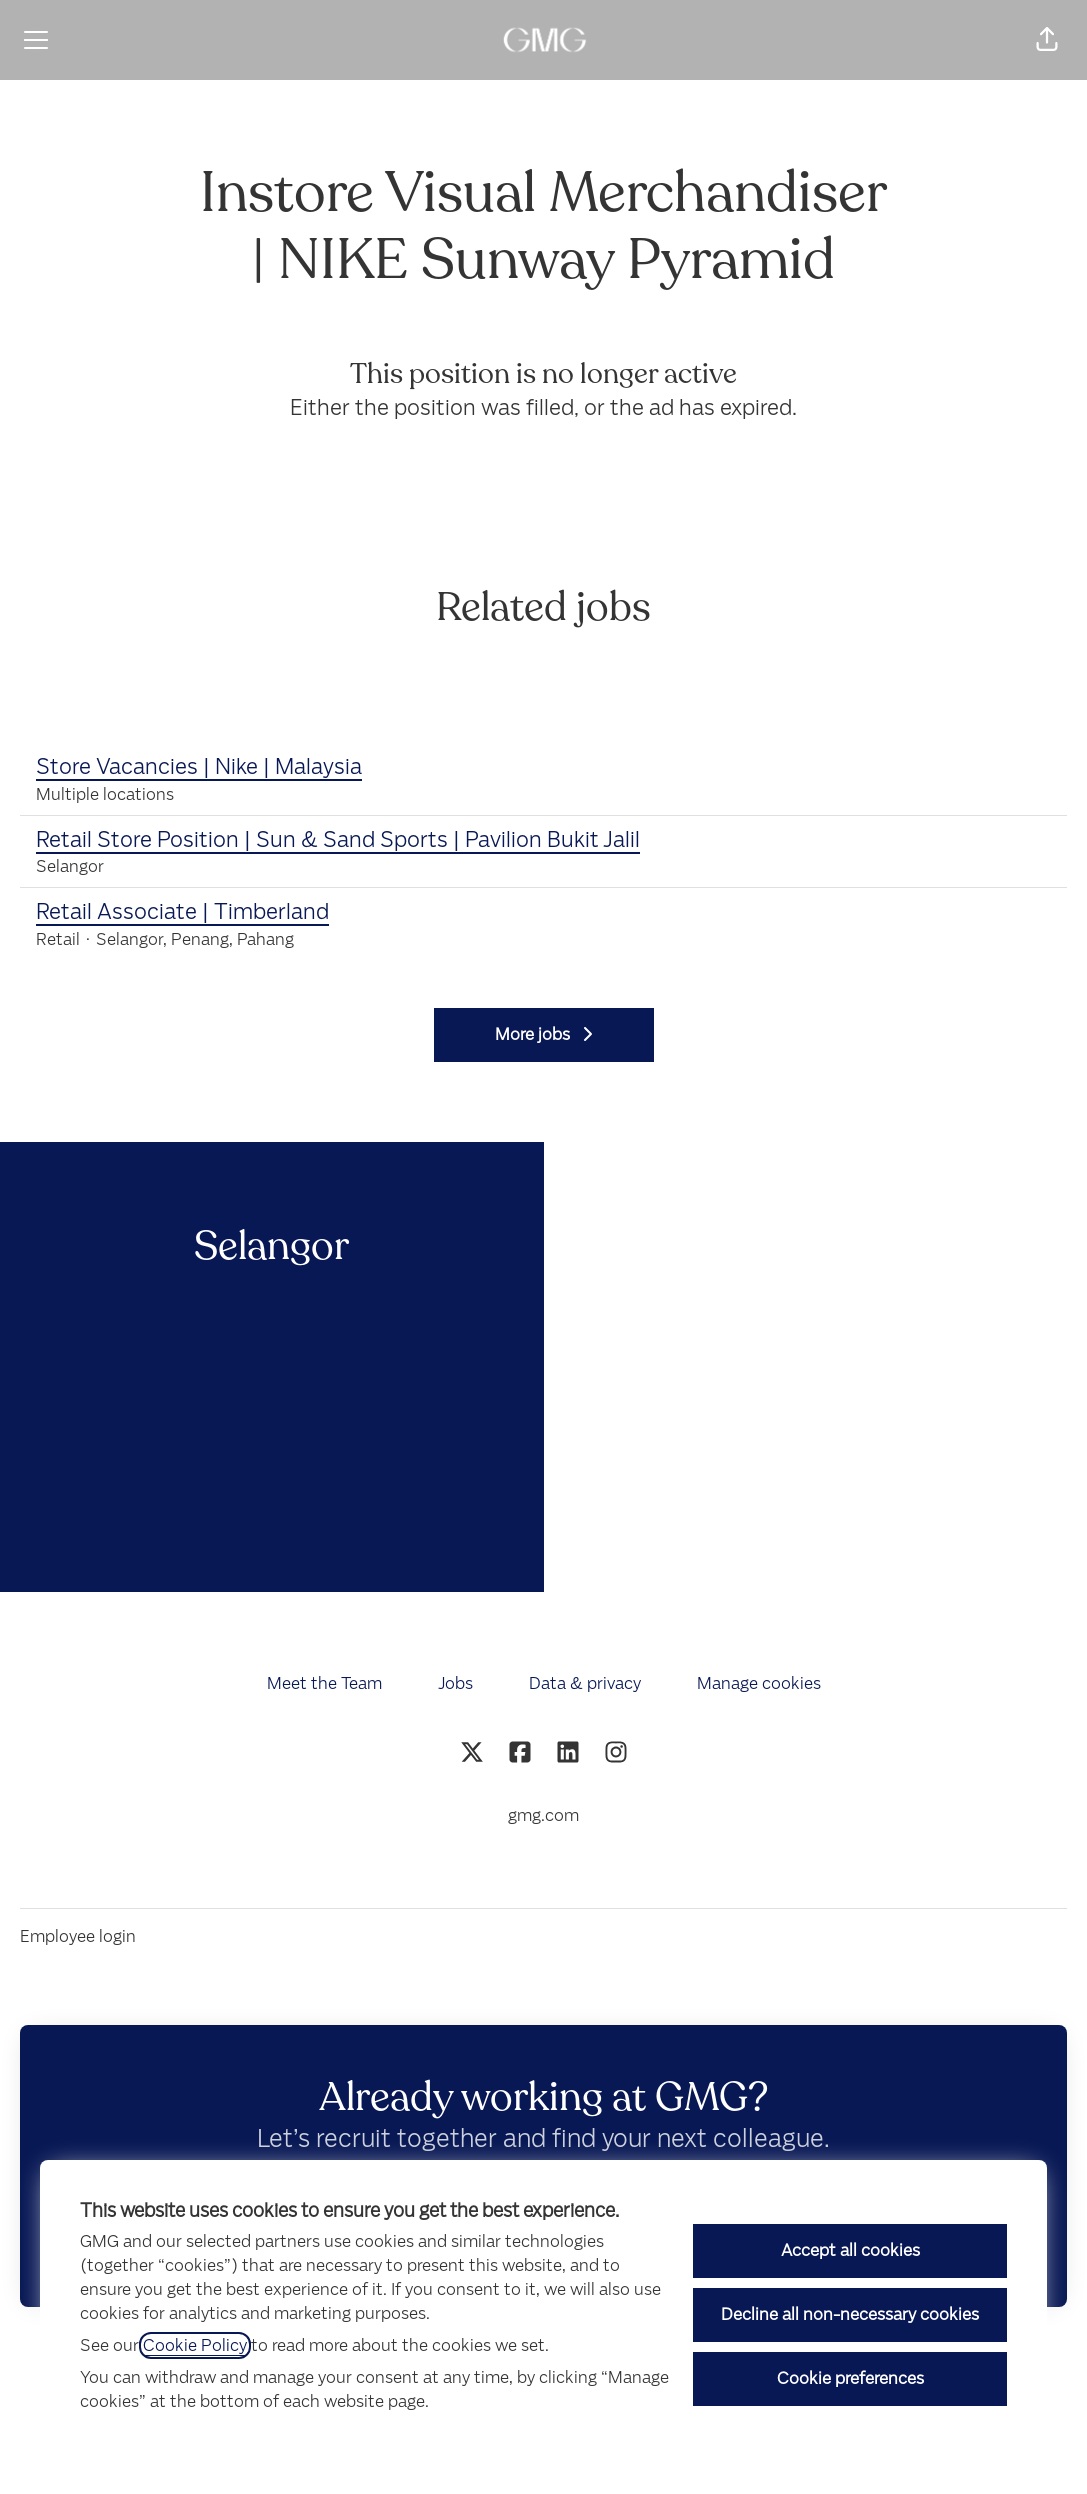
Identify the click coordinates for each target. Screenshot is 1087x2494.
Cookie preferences (850, 2378)
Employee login (78, 1936)
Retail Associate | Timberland (182, 912)
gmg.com (543, 1815)
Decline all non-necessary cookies (850, 2314)
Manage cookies (759, 1683)
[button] (1047, 40)
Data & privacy (585, 1683)
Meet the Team (324, 1683)
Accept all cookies (850, 2250)
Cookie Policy (195, 2345)
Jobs (455, 1683)
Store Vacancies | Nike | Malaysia (199, 767)
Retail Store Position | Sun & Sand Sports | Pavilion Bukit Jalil (338, 840)
